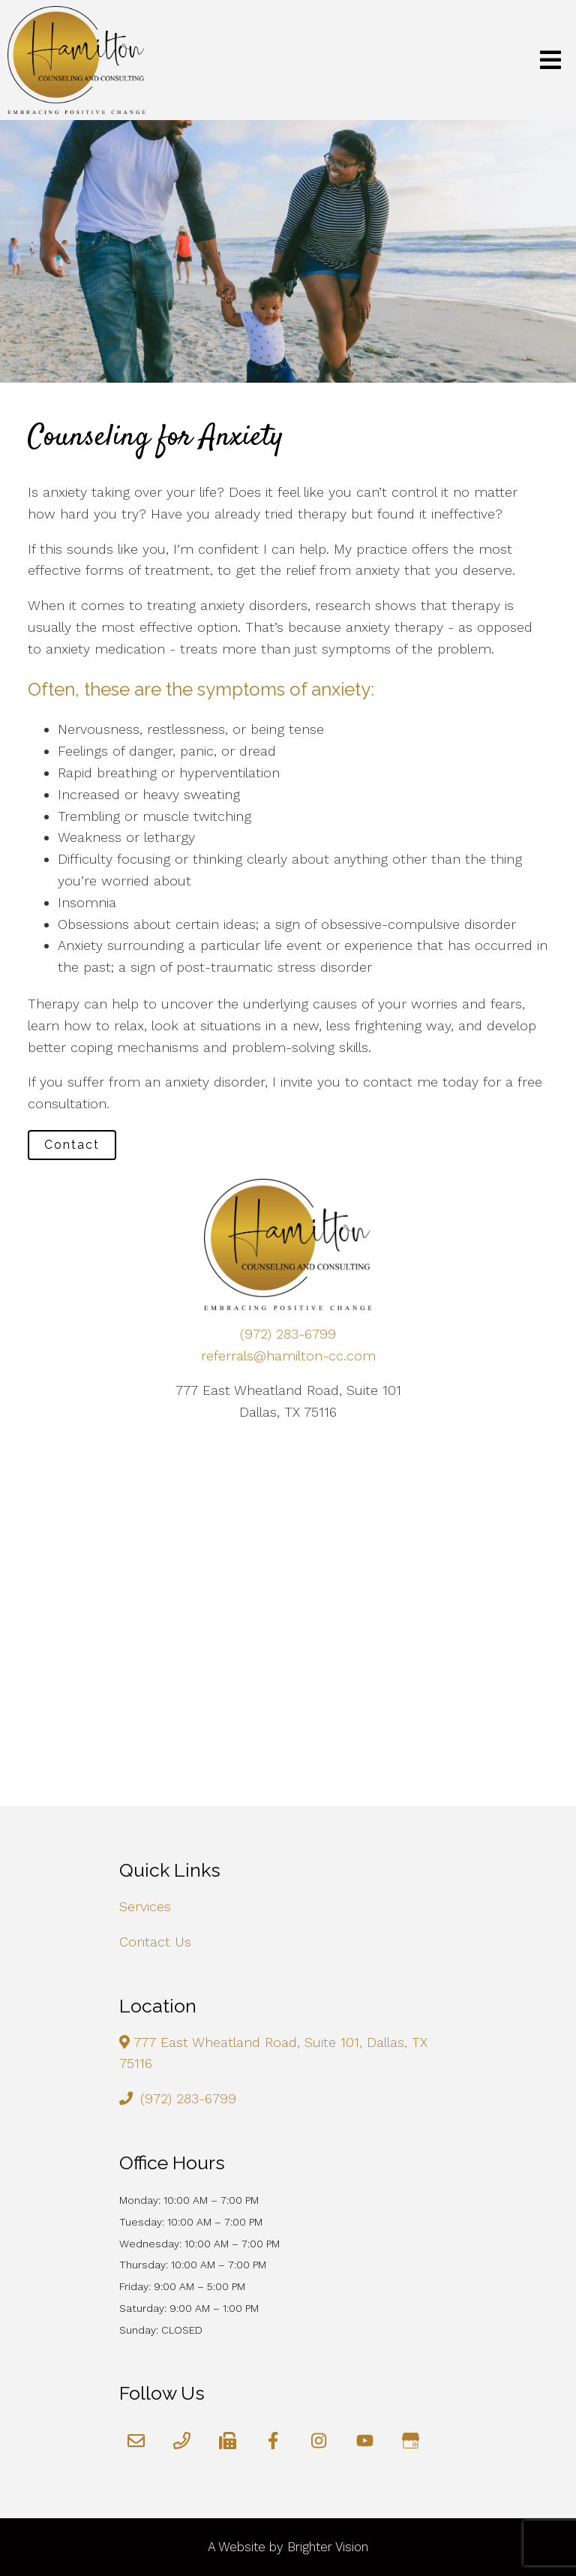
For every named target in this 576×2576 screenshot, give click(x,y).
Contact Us (155, 1941)
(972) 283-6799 (288, 1334)
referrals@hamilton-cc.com (288, 1355)
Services (145, 1906)
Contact (72, 1145)
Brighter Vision (327, 2546)
